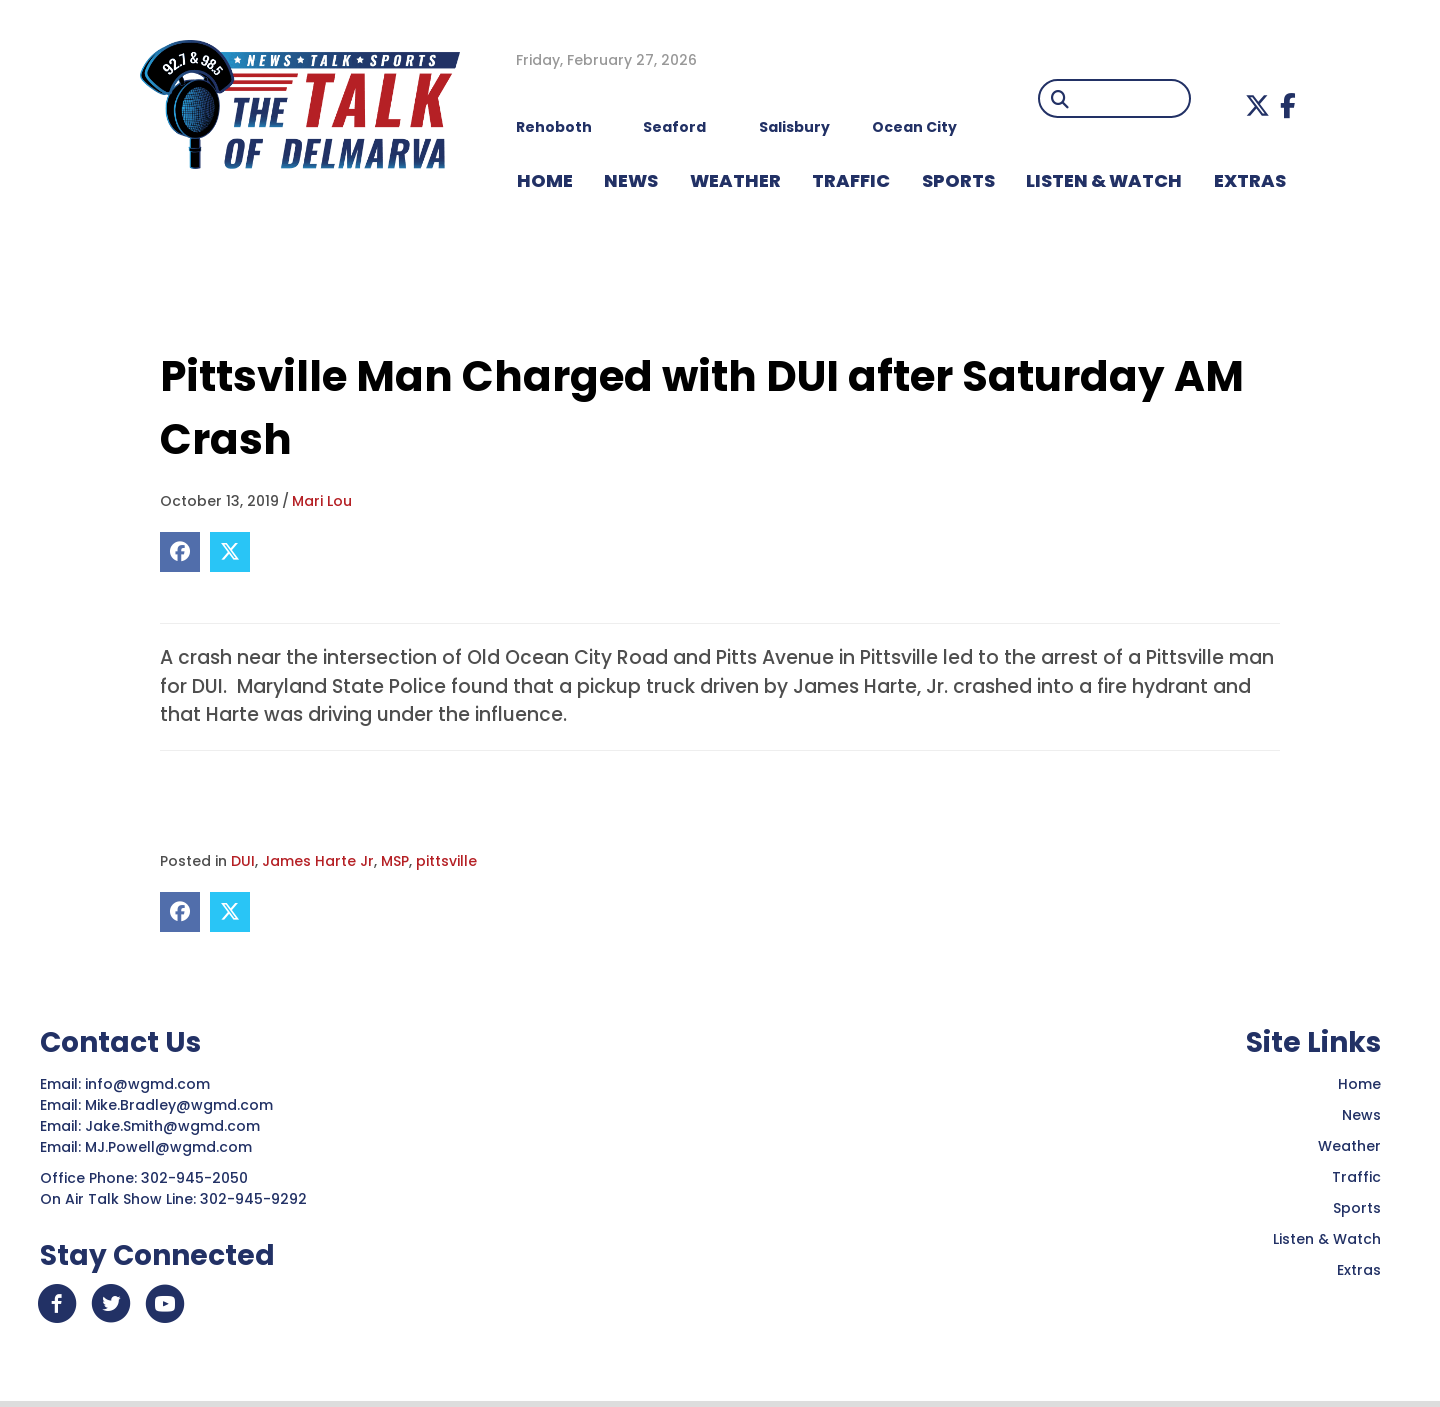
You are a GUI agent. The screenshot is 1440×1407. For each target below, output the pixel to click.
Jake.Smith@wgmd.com (174, 1126)
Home (1359, 1084)
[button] (1257, 105)
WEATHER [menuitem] (735, 180)
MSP (395, 861)
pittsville (446, 861)
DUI (243, 861)
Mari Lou (322, 501)
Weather (1349, 1146)
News (1361, 1115)
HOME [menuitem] (545, 180)
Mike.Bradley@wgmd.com (179, 1105)
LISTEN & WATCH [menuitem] (1104, 180)
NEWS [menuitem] (631, 180)
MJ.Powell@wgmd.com (172, 1147)
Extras (1359, 1270)
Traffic (1356, 1177)
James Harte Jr (318, 861)
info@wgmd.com (149, 1084)
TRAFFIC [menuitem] (851, 180)
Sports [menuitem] (958, 180)
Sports (1357, 1208)
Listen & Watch (1327, 1239)
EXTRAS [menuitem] (1250, 180)
